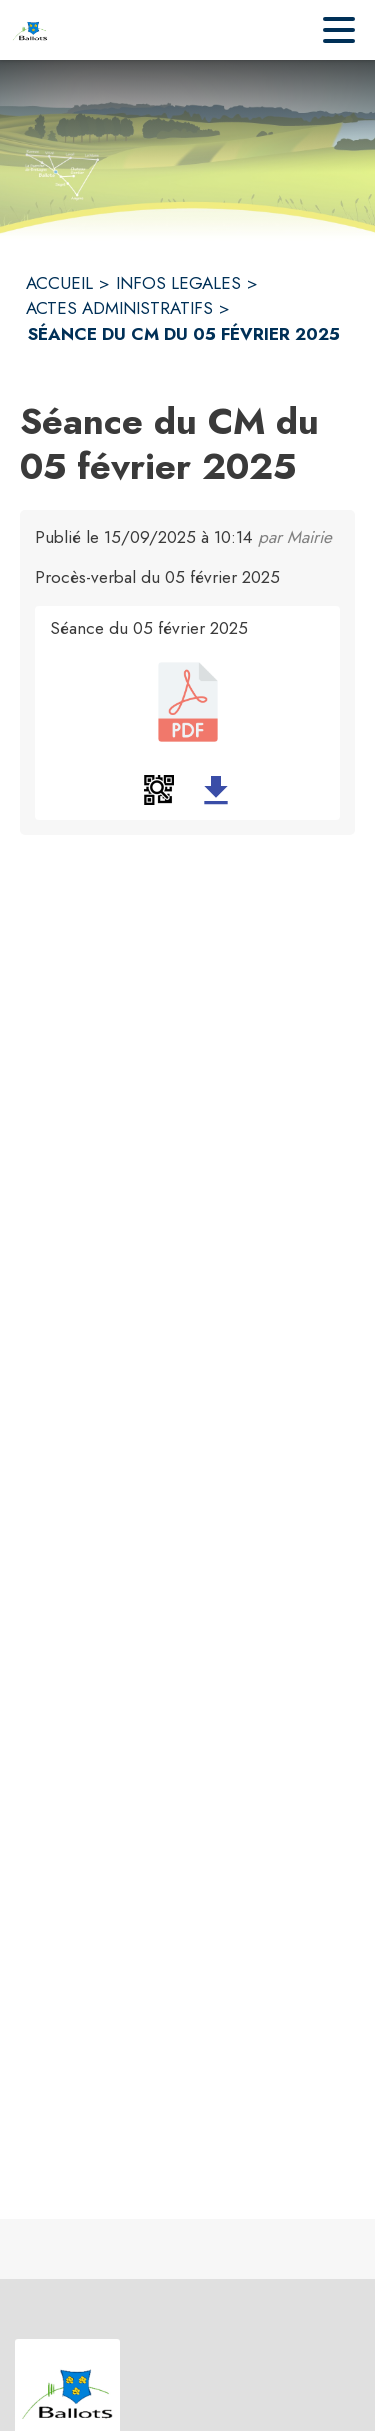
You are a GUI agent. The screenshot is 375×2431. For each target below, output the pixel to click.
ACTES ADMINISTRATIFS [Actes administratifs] (119, 308)
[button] (159, 790)
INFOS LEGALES (178, 283)
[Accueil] (30, 30)
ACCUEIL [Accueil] (59, 283)
